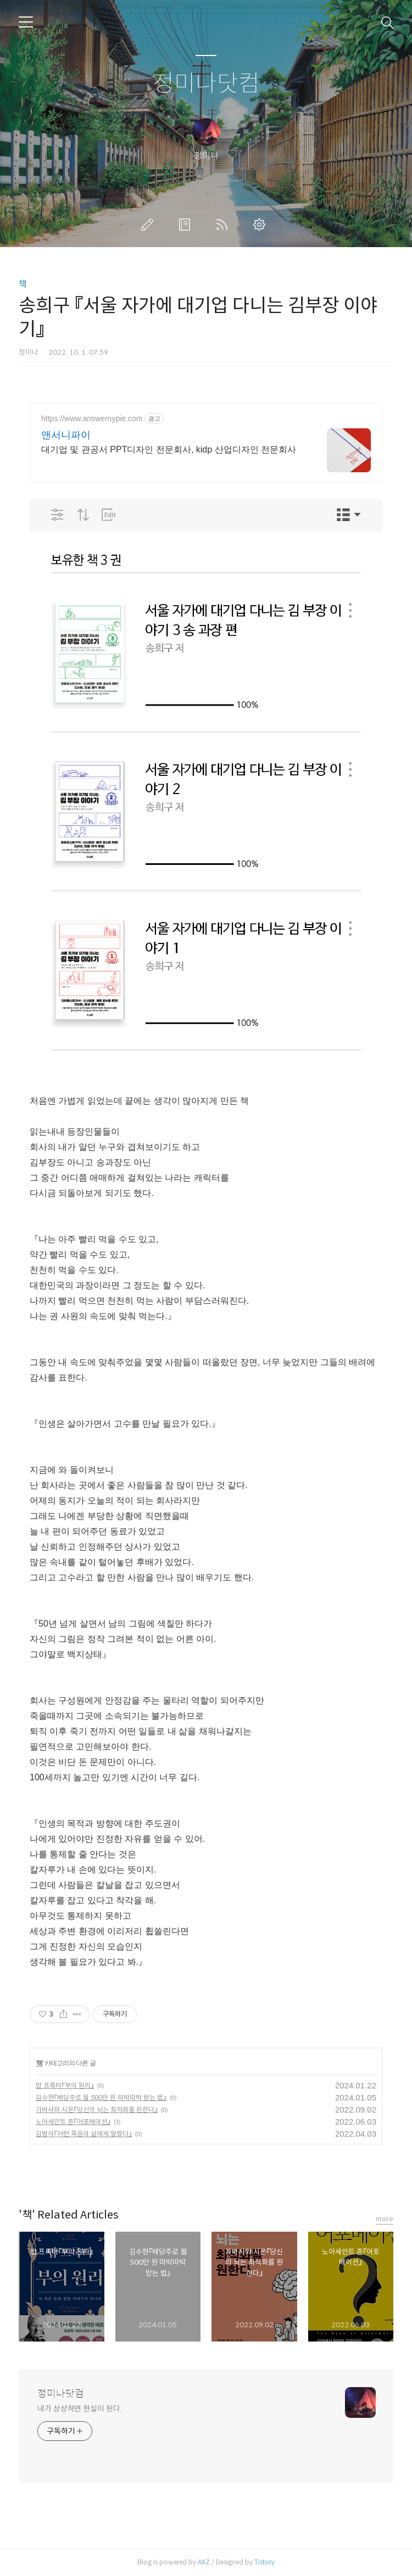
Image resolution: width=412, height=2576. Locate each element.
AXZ (204, 2562)
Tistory (264, 2562)
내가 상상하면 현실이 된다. (79, 2408)
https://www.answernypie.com (91, 418)
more (384, 2218)
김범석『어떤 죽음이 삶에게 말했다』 (84, 2134)
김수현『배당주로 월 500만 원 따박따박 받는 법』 (101, 2097)
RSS (224, 225)
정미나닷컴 (206, 83)
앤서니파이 (66, 434)
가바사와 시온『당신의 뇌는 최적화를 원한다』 (97, 2109)
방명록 (187, 225)
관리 (261, 225)
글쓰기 (149, 225)
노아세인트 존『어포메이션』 (73, 2121)
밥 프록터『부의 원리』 (65, 2085)
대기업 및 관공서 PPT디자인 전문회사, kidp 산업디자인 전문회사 (168, 449)
